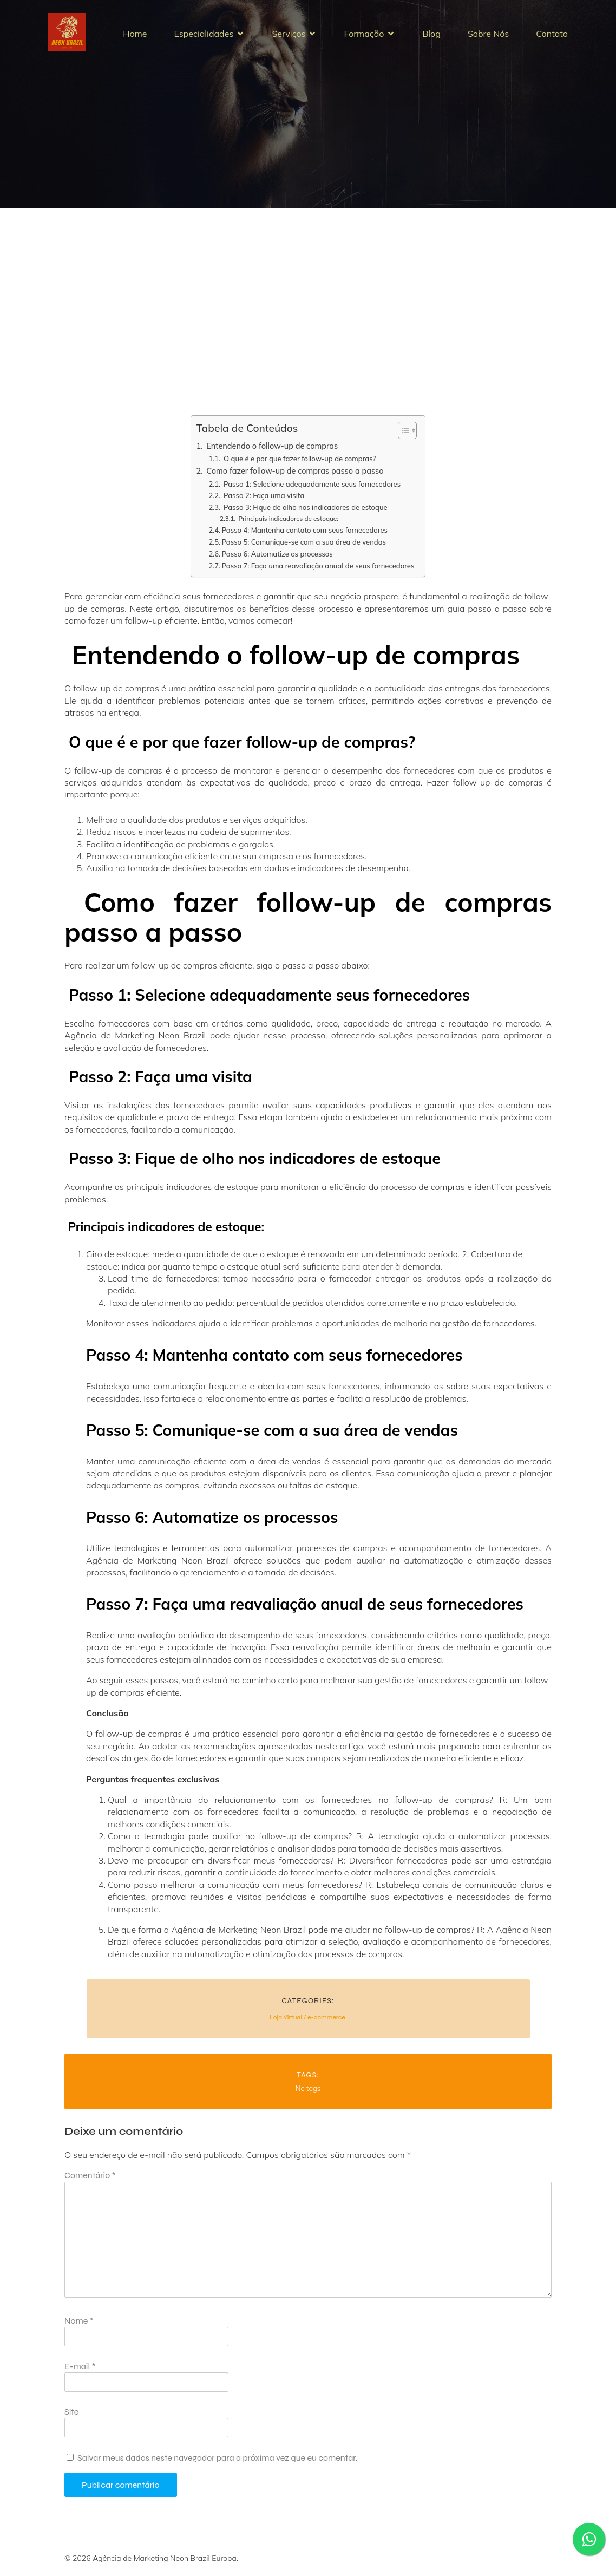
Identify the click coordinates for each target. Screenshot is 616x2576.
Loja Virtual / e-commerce (307, 2024)
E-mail (79, 2373)
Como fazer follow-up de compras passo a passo (294, 477)
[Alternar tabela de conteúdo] (402, 437)
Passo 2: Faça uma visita (263, 502)
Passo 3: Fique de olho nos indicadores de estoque (305, 513)
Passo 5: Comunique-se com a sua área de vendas (304, 548)
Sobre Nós (488, 36)
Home (135, 36)
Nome (79, 2327)
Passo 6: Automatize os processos (277, 560)
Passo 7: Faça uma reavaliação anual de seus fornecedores (318, 572)
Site (71, 2418)
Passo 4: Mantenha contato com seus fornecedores (305, 536)
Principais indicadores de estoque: (287, 525)
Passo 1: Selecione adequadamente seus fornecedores (311, 490)
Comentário (89, 2181)
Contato (552, 36)
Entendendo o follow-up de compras (271, 452)
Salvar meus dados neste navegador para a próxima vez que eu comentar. (217, 2464)
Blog (431, 36)
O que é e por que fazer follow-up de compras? (299, 465)
